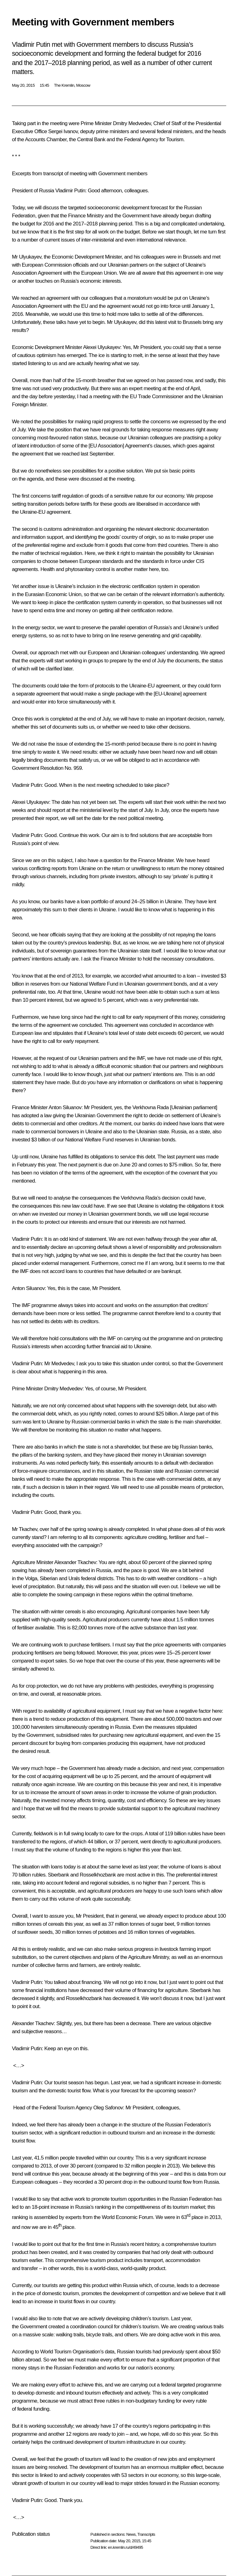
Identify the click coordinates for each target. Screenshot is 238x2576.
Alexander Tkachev (75, 1562)
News (130, 2534)
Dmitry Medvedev (132, 123)
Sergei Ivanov (62, 131)
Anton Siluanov (65, 1107)
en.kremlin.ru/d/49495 (125, 2547)
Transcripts (146, 2534)
